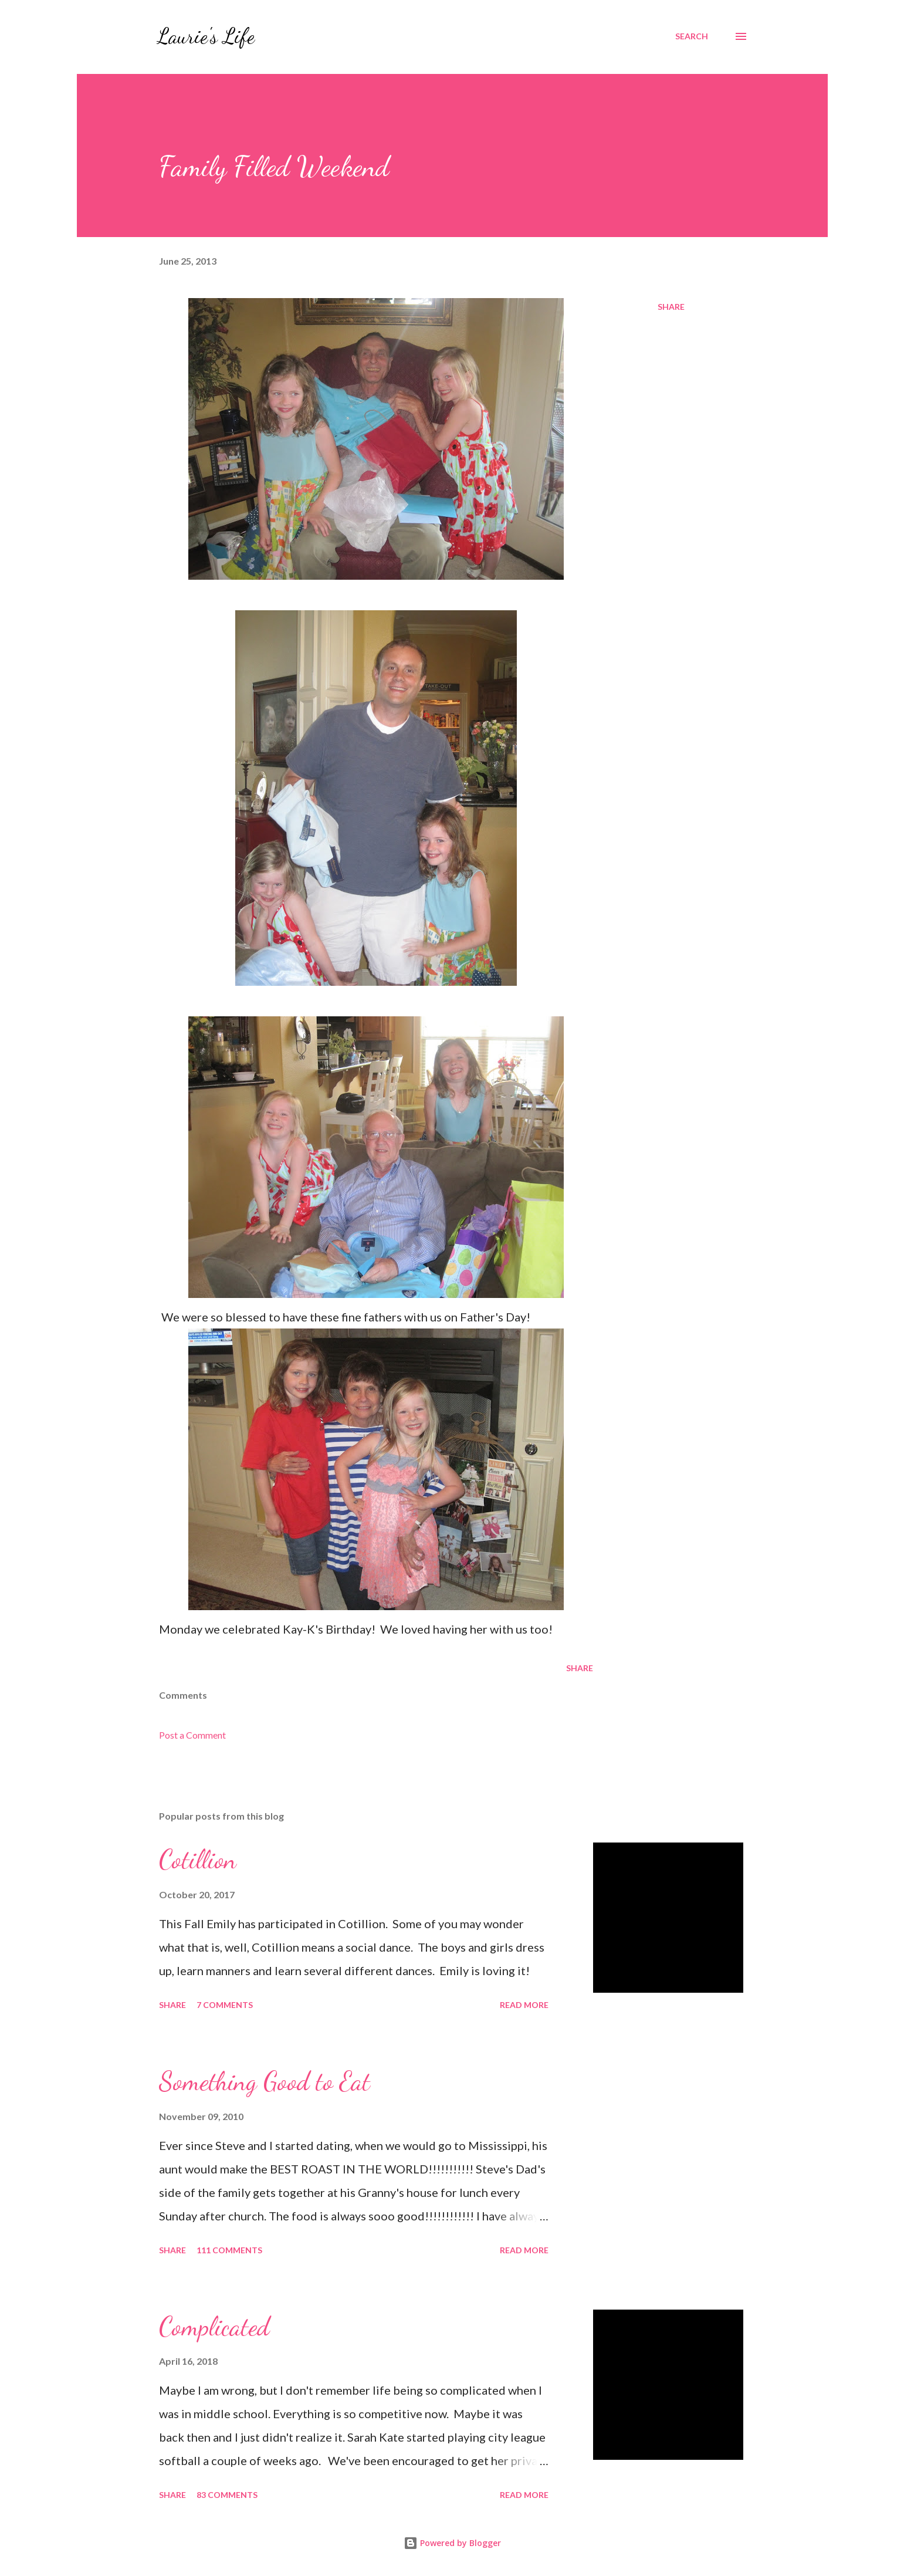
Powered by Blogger (452, 2542)
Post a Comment (192, 1734)
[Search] (691, 36)
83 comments (227, 2495)
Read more (524, 2005)
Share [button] (671, 307)
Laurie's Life (206, 36)
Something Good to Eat (264, 2081)
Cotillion (197, 1859)
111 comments (229, 2250)
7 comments (225, 2005)
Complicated (214, 2326)
